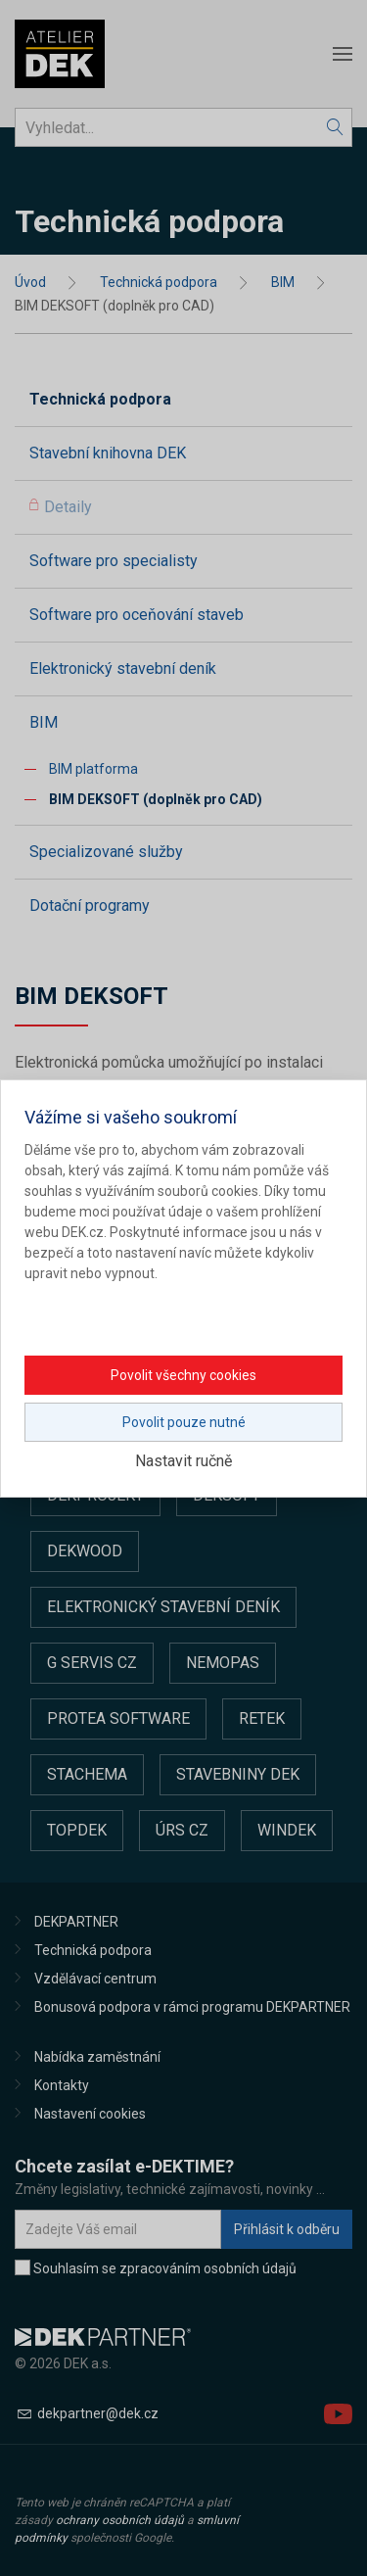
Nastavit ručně (183, 1461)
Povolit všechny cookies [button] (183, 1375)
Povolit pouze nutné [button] (184, 1422)
